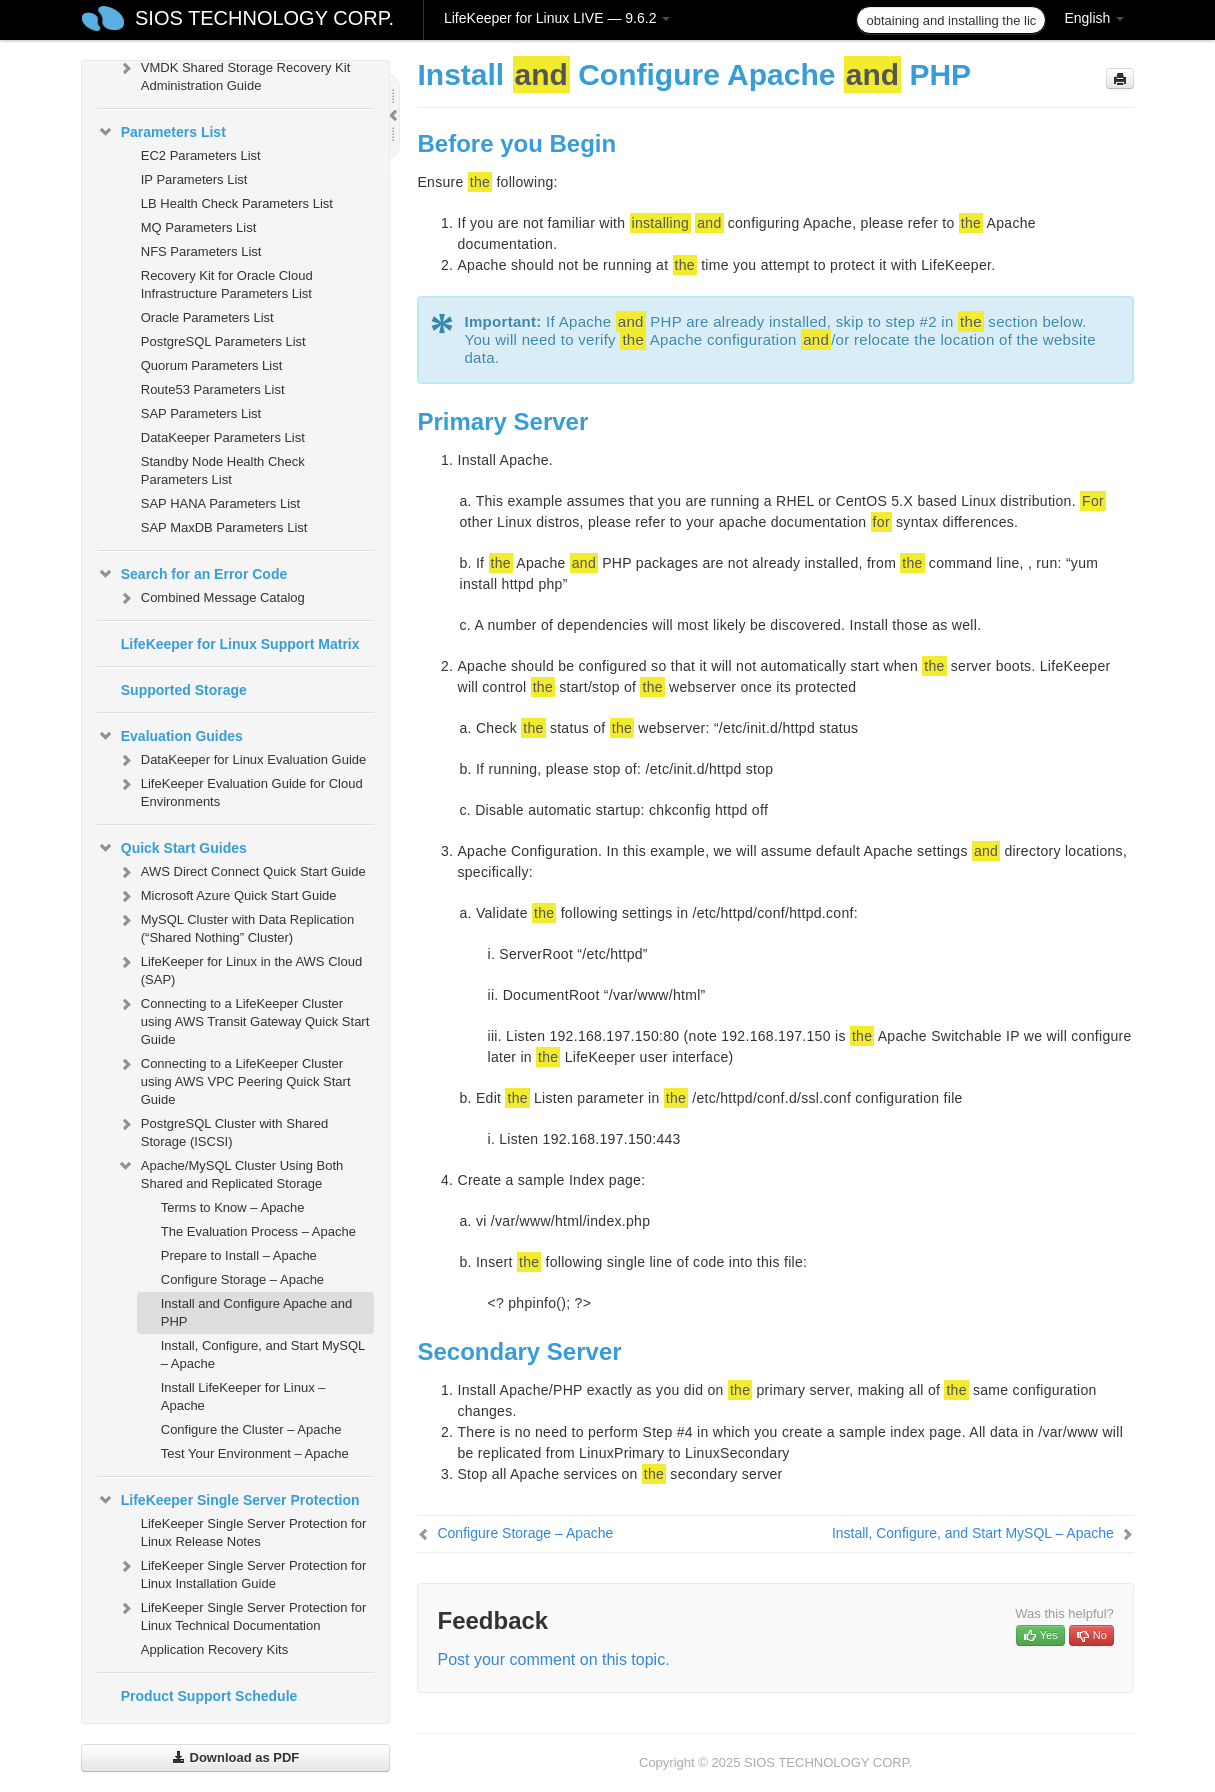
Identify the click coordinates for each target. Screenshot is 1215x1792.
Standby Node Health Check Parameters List (223, 470)
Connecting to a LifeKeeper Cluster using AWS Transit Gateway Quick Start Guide (243, 1019)
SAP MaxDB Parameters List (224, 527)
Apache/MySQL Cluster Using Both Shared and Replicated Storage (230, 1172)
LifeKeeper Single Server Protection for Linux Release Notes (253, 1532)
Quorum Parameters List (212, 365)
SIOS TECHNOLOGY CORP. (264, 18)
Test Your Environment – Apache (255, 1453)
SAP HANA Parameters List (220, 503)
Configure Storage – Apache (242, 1279)
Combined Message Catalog (211, 598)
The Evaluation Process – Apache (258, 1231)
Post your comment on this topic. (553, 1659)
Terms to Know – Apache (233, 1207)
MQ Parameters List (199, 227)
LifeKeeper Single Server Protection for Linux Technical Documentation (241, 1614)
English (1094, 18)
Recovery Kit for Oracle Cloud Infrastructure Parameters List (227, 284)
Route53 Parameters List (213, 389)
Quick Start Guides (172, 848)
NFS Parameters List (201, 251)
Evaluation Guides (170, 736)
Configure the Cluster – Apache (251, 1429)
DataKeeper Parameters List (223, 437)
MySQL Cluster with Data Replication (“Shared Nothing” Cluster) (235, 926)
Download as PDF (235, 1757)
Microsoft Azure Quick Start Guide (227, 896)
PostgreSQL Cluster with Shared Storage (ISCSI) (222, 1130)
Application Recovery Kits (214, 1649)
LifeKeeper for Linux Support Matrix (240, 644)
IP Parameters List (194, 179)
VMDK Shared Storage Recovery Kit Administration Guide (234, 74)
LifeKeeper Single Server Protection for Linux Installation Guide (241, 1572)
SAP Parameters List (201, 413)
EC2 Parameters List (201, 155)
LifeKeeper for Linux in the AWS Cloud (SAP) (239, 968)
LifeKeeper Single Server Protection (228, 1500)
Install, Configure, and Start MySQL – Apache (263, 1354)
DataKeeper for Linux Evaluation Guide (241, 760)
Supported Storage (184, 690)
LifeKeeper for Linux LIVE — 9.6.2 (557, 18)
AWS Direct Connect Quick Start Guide (241, 872)
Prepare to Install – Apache (239, 1255)
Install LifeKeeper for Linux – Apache (243, 1396)
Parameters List (161, 132)
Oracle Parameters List (207, 317)
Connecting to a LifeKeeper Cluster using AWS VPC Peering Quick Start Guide (234, 1079)
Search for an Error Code (192, 574)
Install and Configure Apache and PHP (257, 1312)
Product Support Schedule (209, 1696)
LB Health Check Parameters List (237, 203)
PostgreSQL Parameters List (223, 341)
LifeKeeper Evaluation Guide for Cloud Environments (240, 790)
